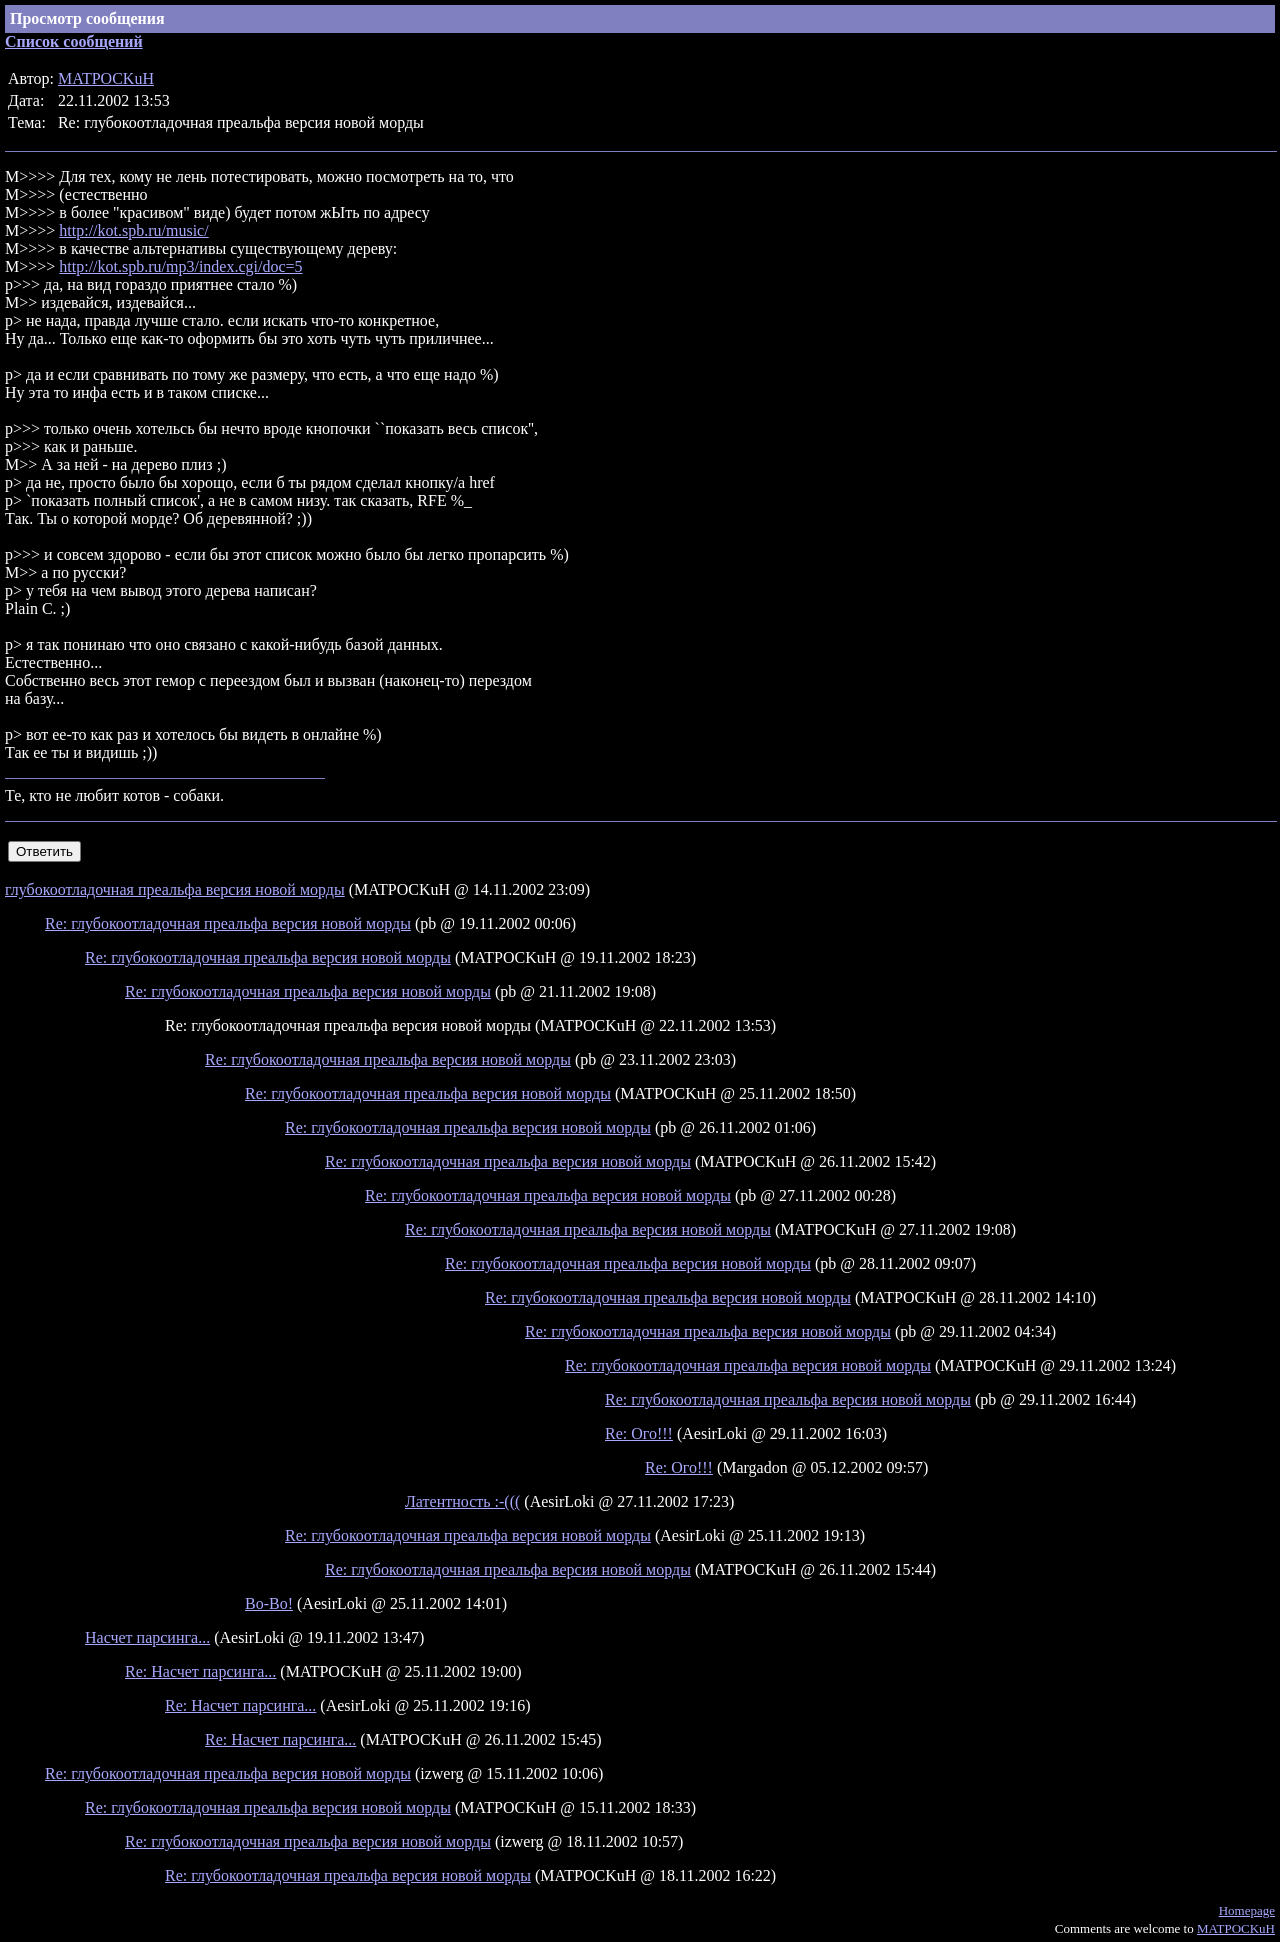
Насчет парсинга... (147, 1637)
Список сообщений (74, 41)
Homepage (1247, 1910)
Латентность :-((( (462, 1501)
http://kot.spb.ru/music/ (133, 230)
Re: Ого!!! (639, 1433)
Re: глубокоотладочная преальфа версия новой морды (228, 923)
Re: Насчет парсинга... (200, 1671)
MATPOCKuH (106, 78)
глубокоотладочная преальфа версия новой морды (175, 889)
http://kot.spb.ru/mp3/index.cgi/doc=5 (180, 266)
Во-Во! (269, 1603)
